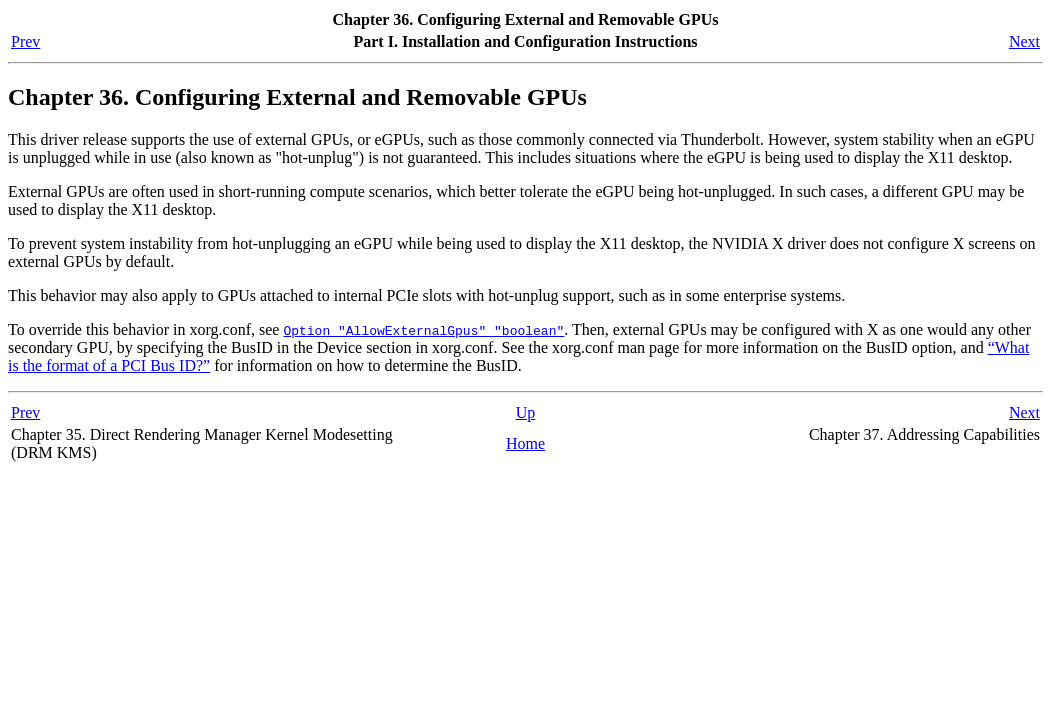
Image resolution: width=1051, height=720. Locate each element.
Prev (25, 41)
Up (526, 412)
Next (1024, 41)
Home (525, 443)
